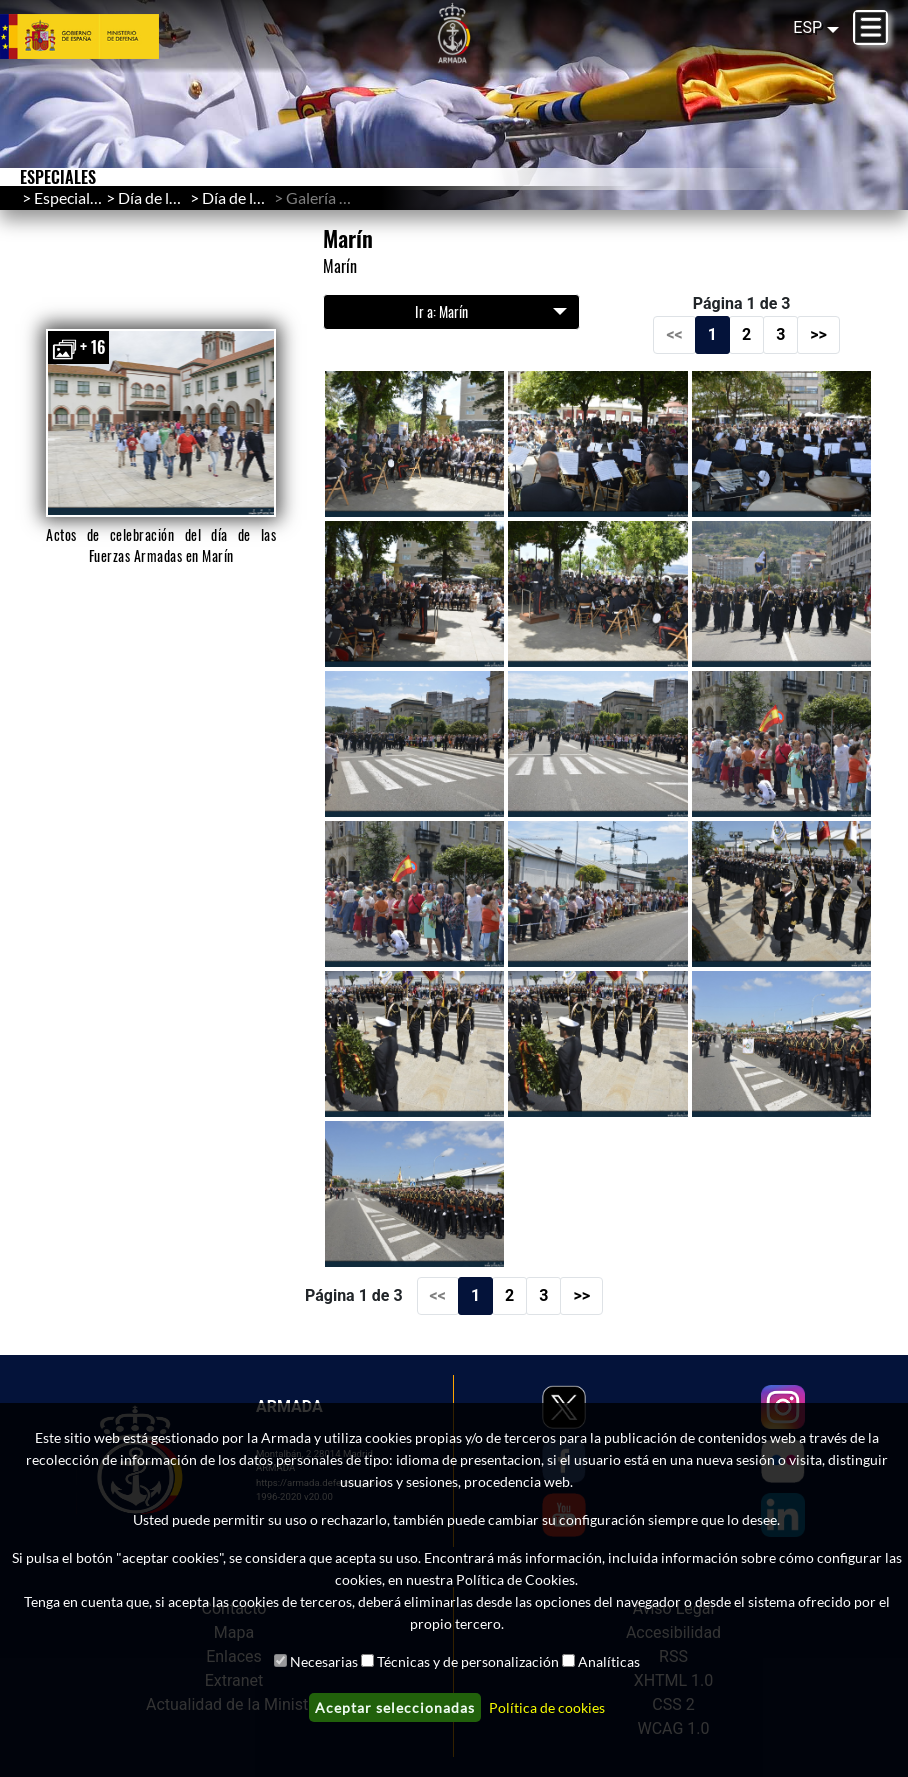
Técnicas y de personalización (468, 1661)
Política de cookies (547, 1707)
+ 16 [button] (78, 347)
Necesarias (324, 1661)
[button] (161, 423)
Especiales (69, 197)
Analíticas (609, 1661)
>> (818, 334)
